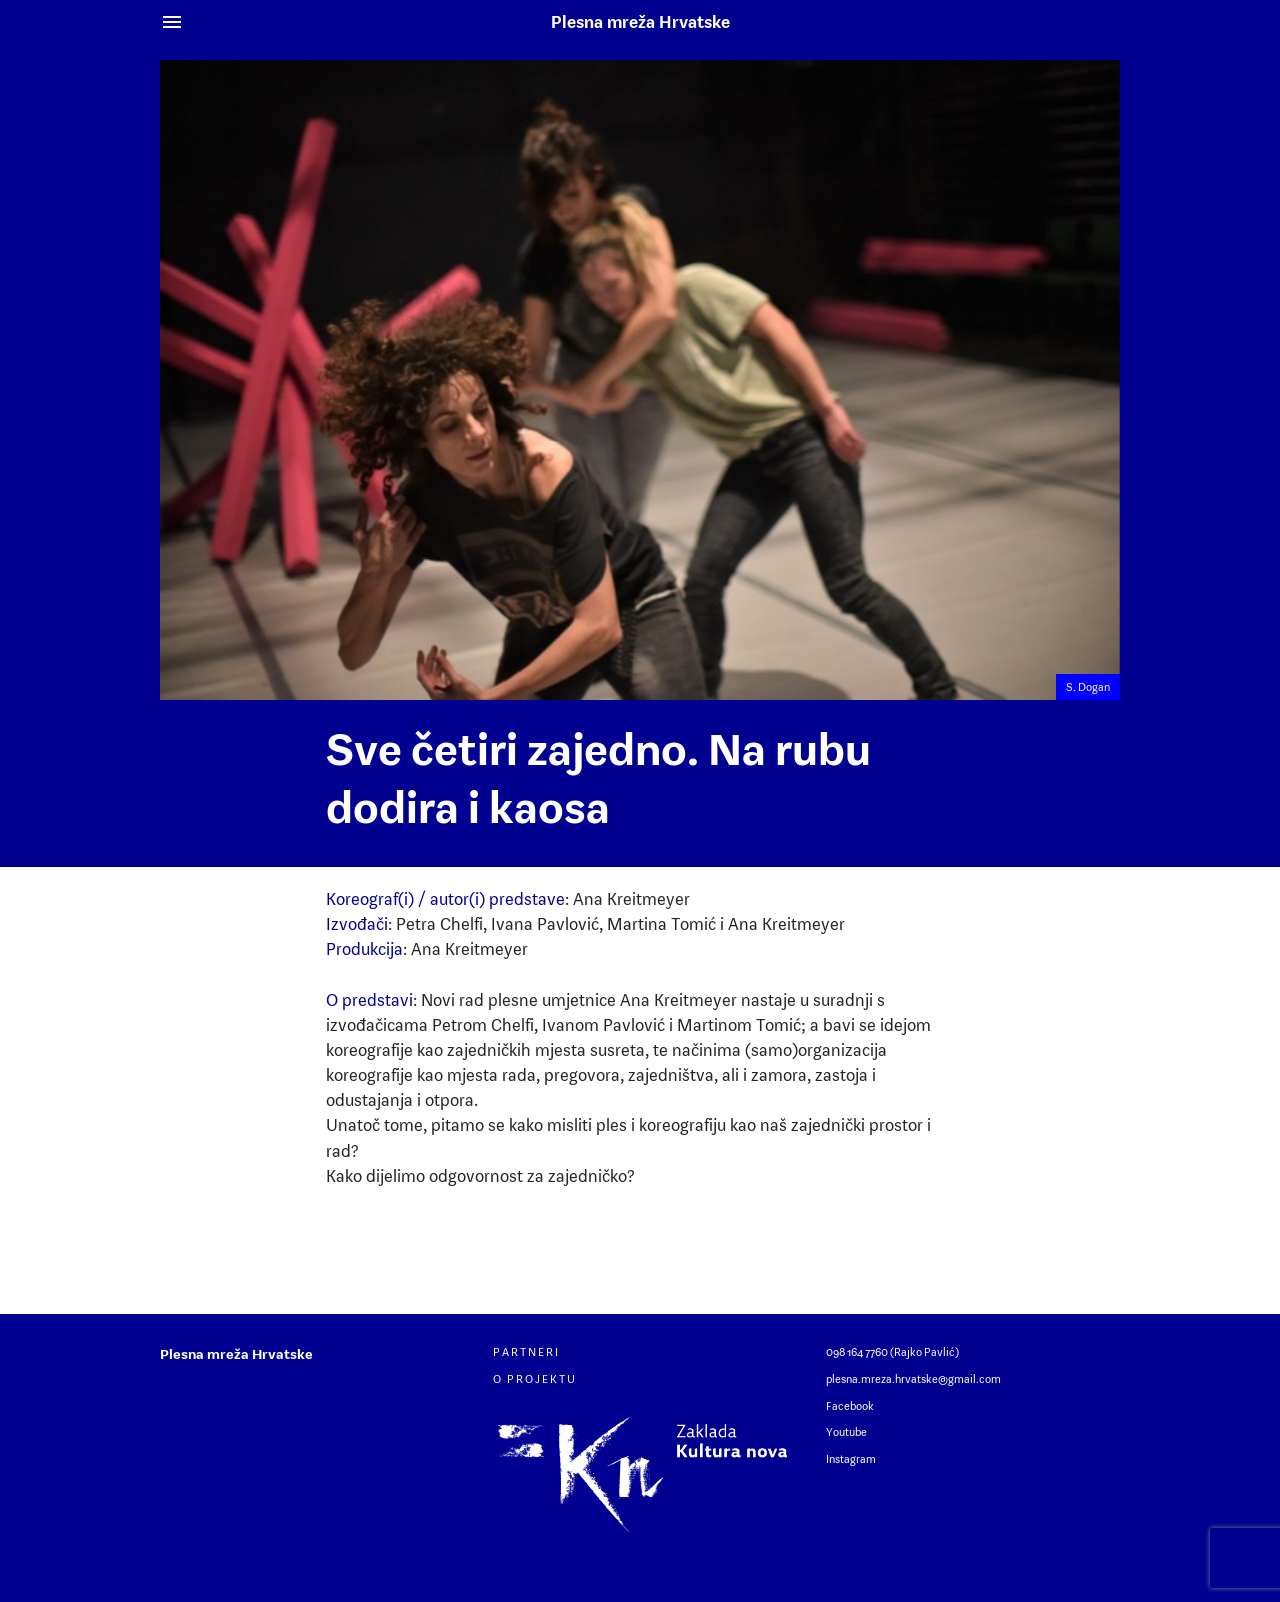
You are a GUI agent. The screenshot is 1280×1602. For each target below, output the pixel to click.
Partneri (526, 1352)
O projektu (535, 1379)
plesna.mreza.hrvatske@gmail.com (913, 1379)
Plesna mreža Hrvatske (640, 22)
